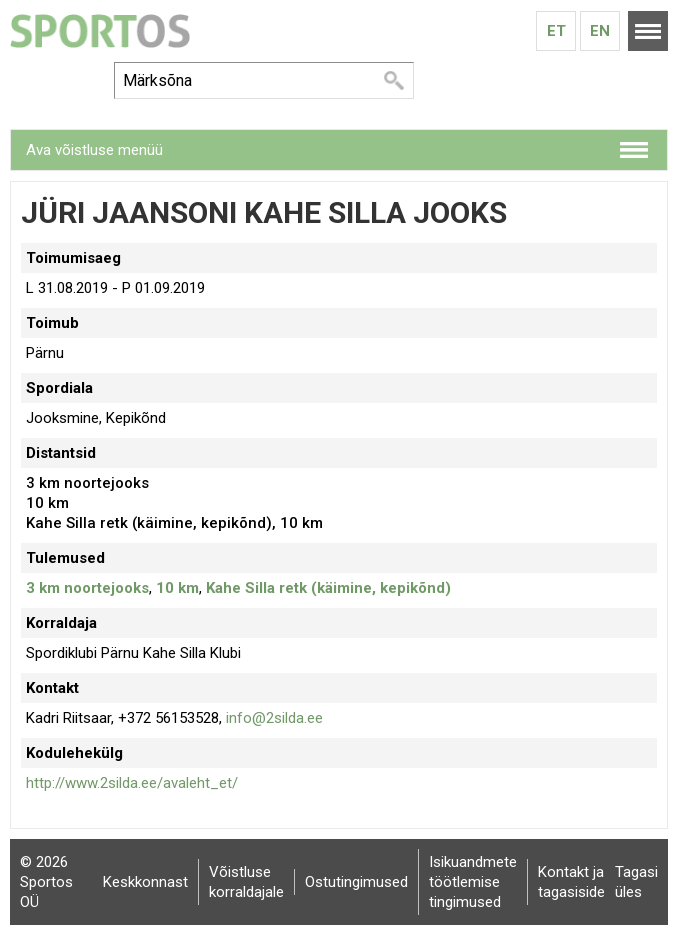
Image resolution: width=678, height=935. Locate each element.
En (600, 31)
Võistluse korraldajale (246, 882)
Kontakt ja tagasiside (571, 882)
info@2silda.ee (274, 718)
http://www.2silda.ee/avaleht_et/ (132, 783)
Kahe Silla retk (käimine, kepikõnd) (328, 588)
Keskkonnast (145, 882)
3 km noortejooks (87, 588)
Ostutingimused (356, 882)
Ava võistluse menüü (94, 150)
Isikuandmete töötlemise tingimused (473, 882)
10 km (177, 588)
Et (556, 31)
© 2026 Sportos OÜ (46, 882)
